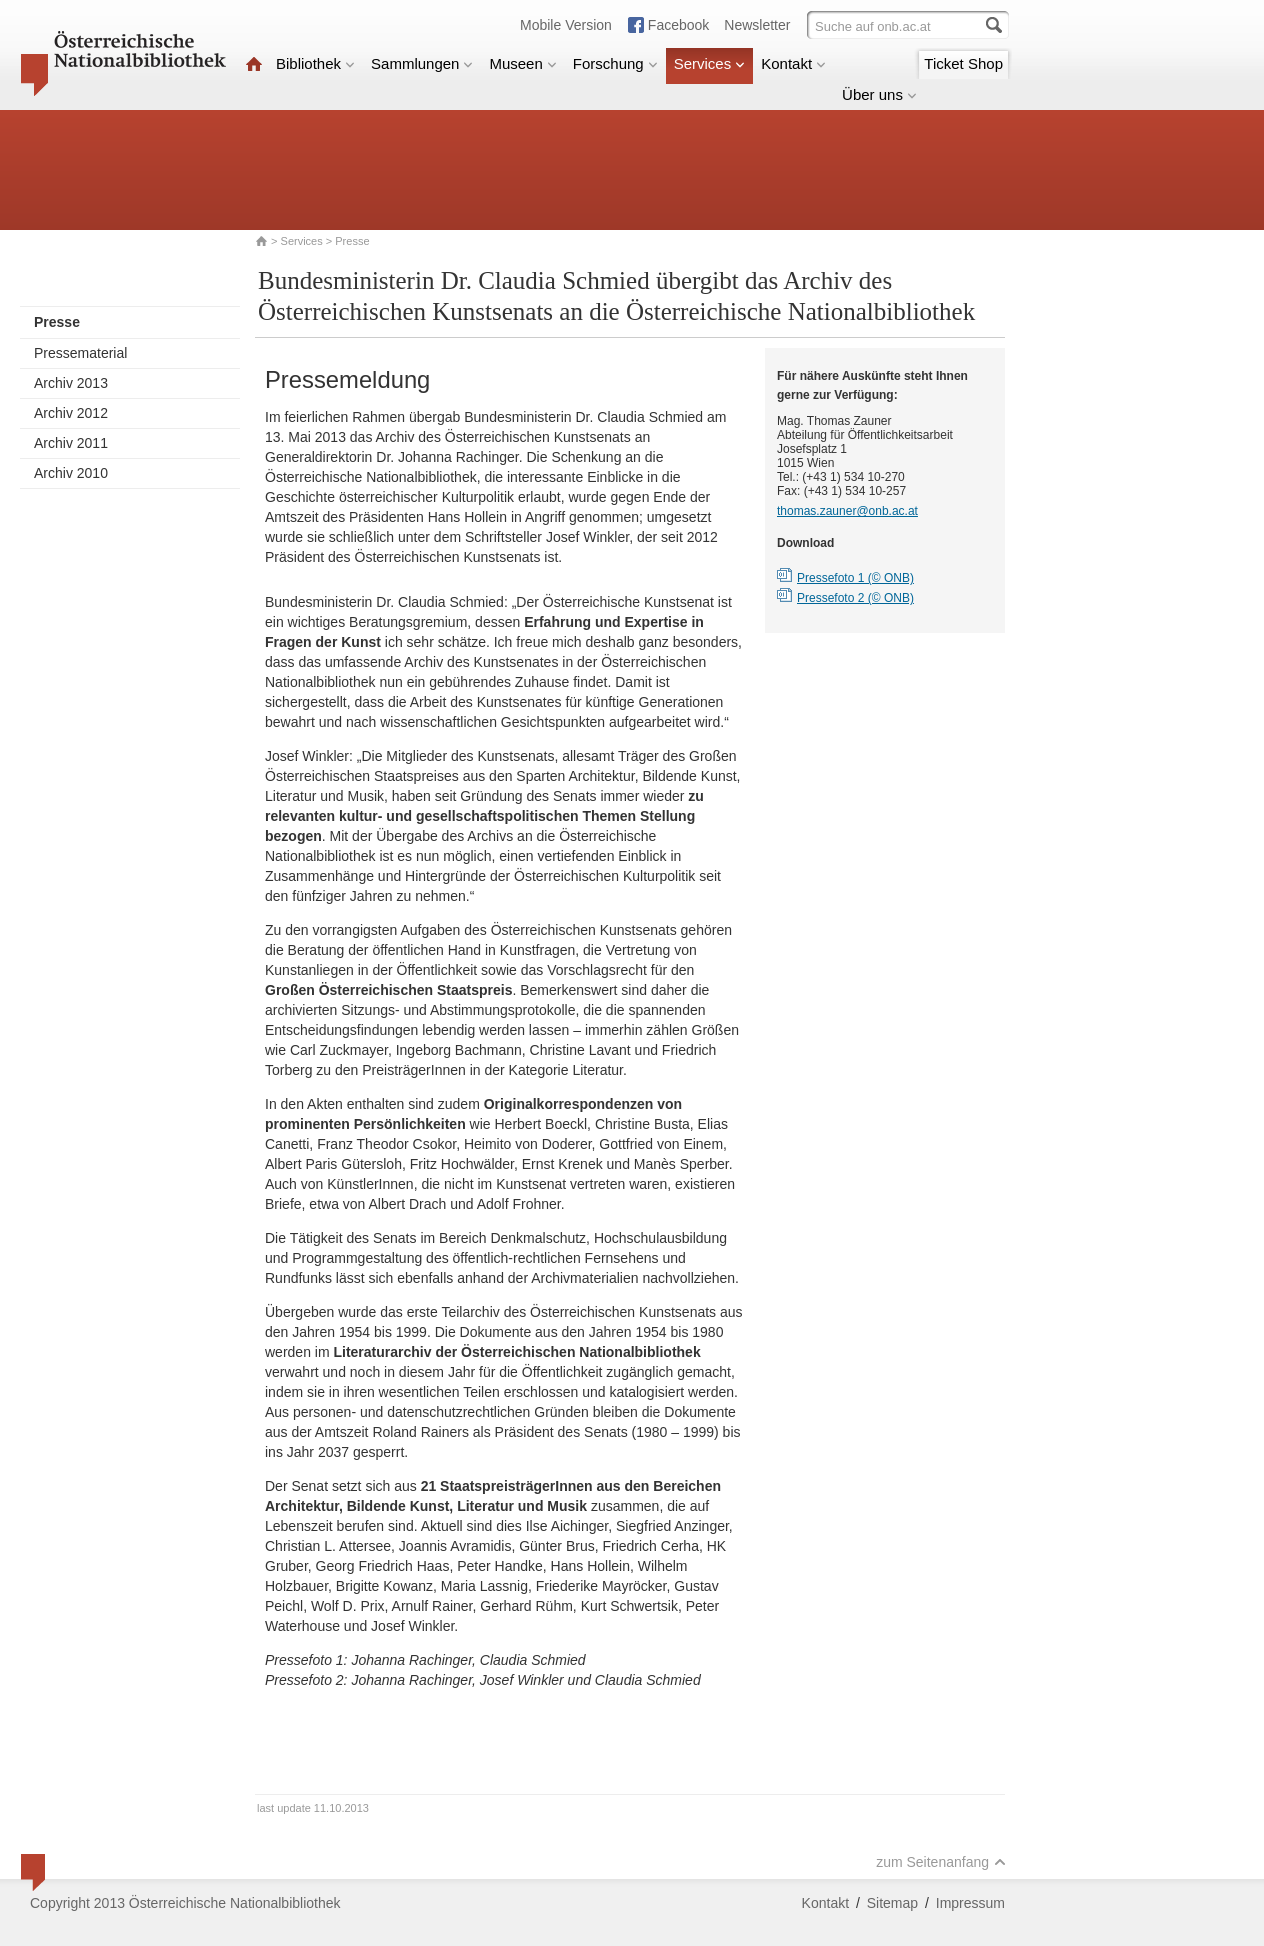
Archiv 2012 (71, 413)
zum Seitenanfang (941, 1862)
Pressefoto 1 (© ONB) (855, 578)
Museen (522, 63)
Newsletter (757, 25)
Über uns (879, 94)
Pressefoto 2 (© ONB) (855, 598)
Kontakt (793, 63)
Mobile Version (566, 25)
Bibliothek (315, 63)
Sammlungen (422, 63)
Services (710, 63)
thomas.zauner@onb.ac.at (847, 511)
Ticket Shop (963, 63)
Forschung (615, 63)
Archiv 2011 (71, 443)
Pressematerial (80, 353)
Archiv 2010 (71, 473)
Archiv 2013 (71, 383)
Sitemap (892, 1903)
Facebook (678, 25)
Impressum (970, 1903)
